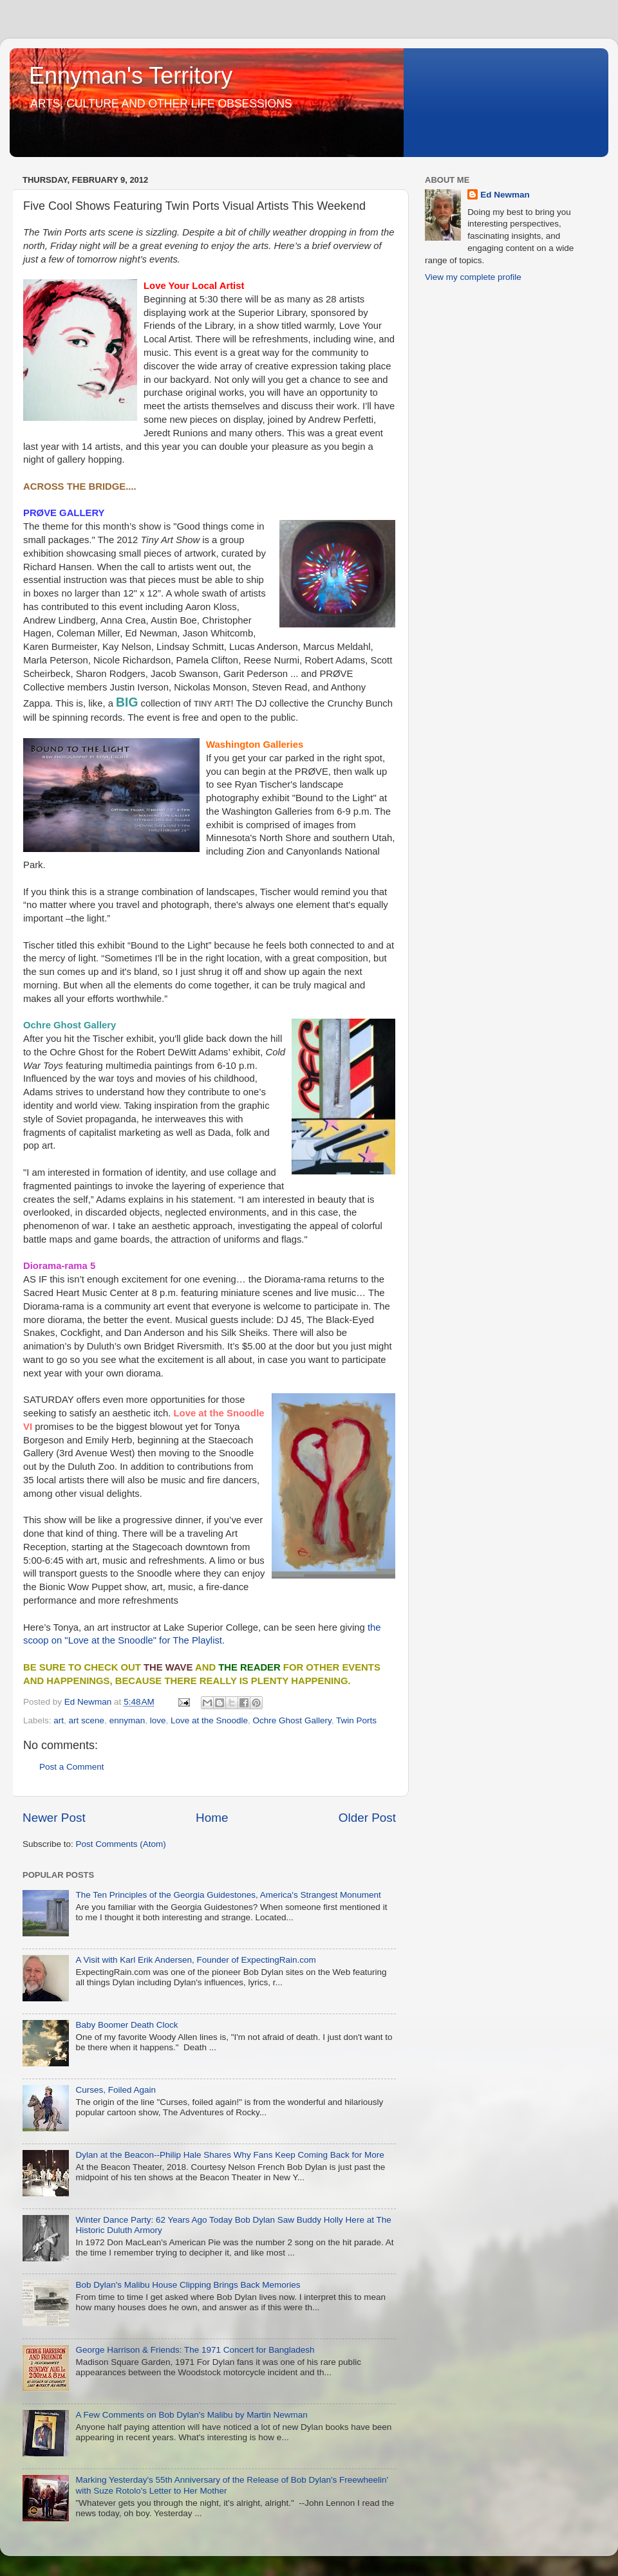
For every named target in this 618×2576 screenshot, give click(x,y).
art (58, 1720)
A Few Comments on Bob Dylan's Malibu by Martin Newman (191, 2415)
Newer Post (54, 1817)
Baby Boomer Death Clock (126, 2025)
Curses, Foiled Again (115, 2090)
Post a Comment (71, 1767)
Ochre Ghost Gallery (292, 1720)
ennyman (127, 1720)
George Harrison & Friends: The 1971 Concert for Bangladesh (194, 2350)
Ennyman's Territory (130, 75)
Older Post (367, 1817)
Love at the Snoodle (209, 1720)
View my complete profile (473, 277)
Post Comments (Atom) (121, 1844)
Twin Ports (356, 1720)
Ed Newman (505, 194)
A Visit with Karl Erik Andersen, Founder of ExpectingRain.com (195, 1960)
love (158, 1720)
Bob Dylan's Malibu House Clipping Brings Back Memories (187, 2285)
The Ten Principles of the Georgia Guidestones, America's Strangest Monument (227, 1895)
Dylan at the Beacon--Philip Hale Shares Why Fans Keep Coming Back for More (229, 2155)
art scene (87, 1720)
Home (212, 1817)
